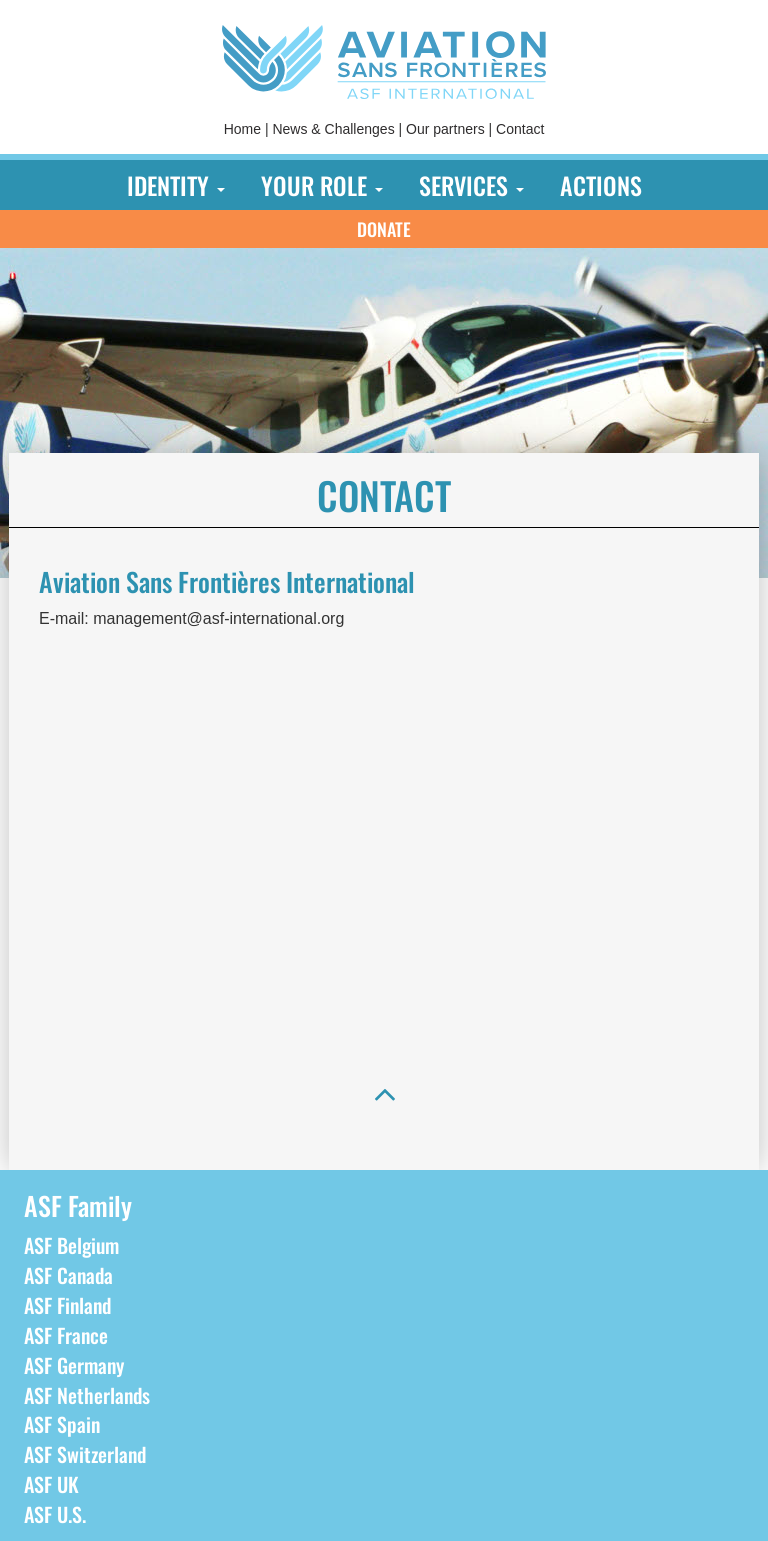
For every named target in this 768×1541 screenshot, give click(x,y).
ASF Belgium (71, 1245)
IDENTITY (176, 185)
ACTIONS (601, 185)
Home (242, 129)
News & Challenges (333, 129)
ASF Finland (67, 1305)
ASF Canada (68, 1275)
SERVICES (471, 185)
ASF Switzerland (85, 1454)
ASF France (66, 1335)
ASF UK (51, 1484)
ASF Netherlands (87, 1395)
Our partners (445, 129)
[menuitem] (242, 129)
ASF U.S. (55, 1514)
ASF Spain (62, 1424)
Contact (520, 129)
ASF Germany (74, 1365)
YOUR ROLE (322, 185)
